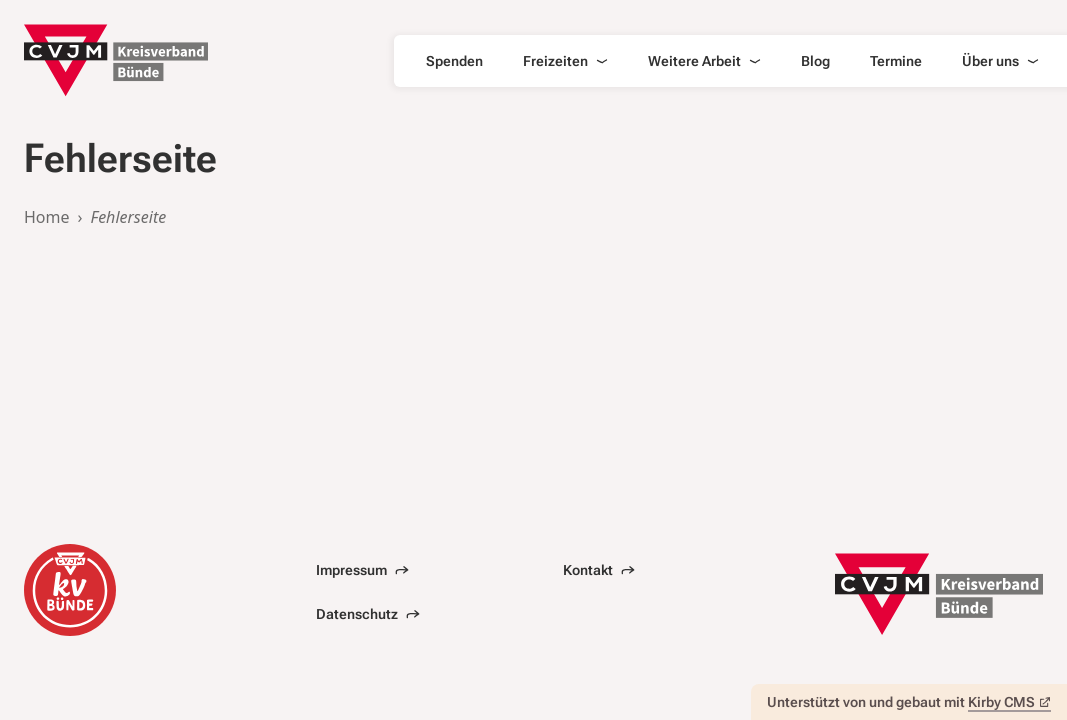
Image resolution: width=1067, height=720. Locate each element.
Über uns (1000, 61)
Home (47, 217)
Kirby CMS (1009, 702)
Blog (815, 61)
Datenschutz (368, 614)
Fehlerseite (129, 217)
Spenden (454, 61)
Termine (896, 61)
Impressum (362, 570)
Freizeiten (565, 61)
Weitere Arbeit (704, 61)
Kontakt (599, 570)
